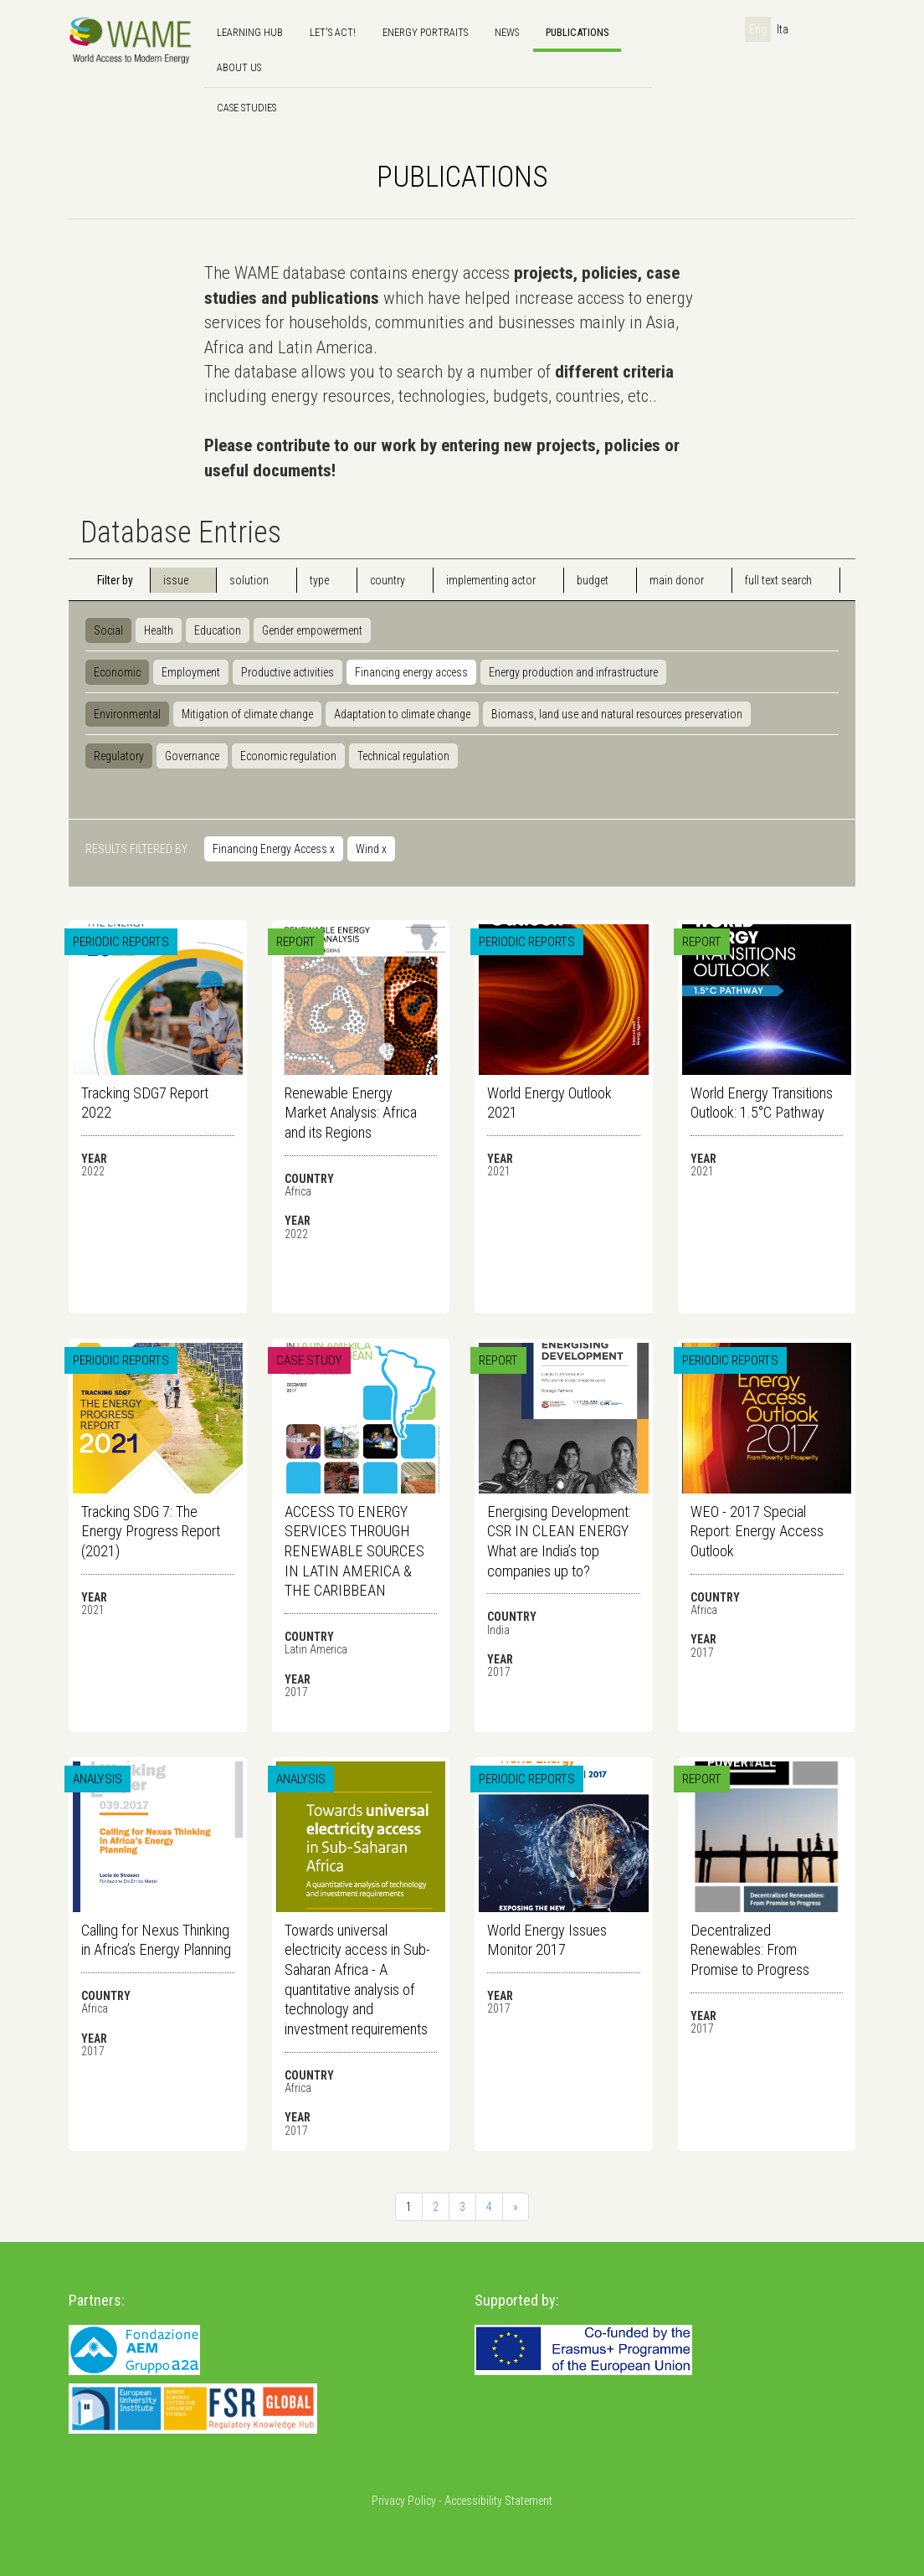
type (319, 580)
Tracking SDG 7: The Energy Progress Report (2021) (150, 1531)
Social (108, 630)
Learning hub (250, 32)
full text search (778, 580)
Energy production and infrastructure (573, 672)
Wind (371, 849)
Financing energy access (411, 672)
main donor (676, 580)
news (507, 32)
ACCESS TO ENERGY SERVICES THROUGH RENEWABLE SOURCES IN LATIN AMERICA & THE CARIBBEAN (354, 1551)
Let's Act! (333, 32)
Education (217, 630)
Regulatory (119, 756)
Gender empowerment (312, 630)
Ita (782, 29)
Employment (191, 672)
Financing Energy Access (274, 849)
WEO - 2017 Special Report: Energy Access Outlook (757, 1531)
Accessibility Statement (498, 2500)
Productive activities (287, 672)
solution (249, 580)
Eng (758, 29)
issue (175, 580)
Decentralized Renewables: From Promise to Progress (749, 1949)
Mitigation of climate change (247, 714)
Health (158, 630)
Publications (577, 32)
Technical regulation (403, 756)
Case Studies (246, 107)
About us (239, 67)
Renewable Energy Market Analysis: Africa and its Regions (351, 1112)
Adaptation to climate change (402, 714)
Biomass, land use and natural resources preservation (616, 714)
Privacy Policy (404, 2500)
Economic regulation (288, 756)
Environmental (127, 714)
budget (592, 580)
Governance (192, 756)
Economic (117, 672)
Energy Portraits (425, 32)
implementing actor (491, 580)
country (387, 580)
